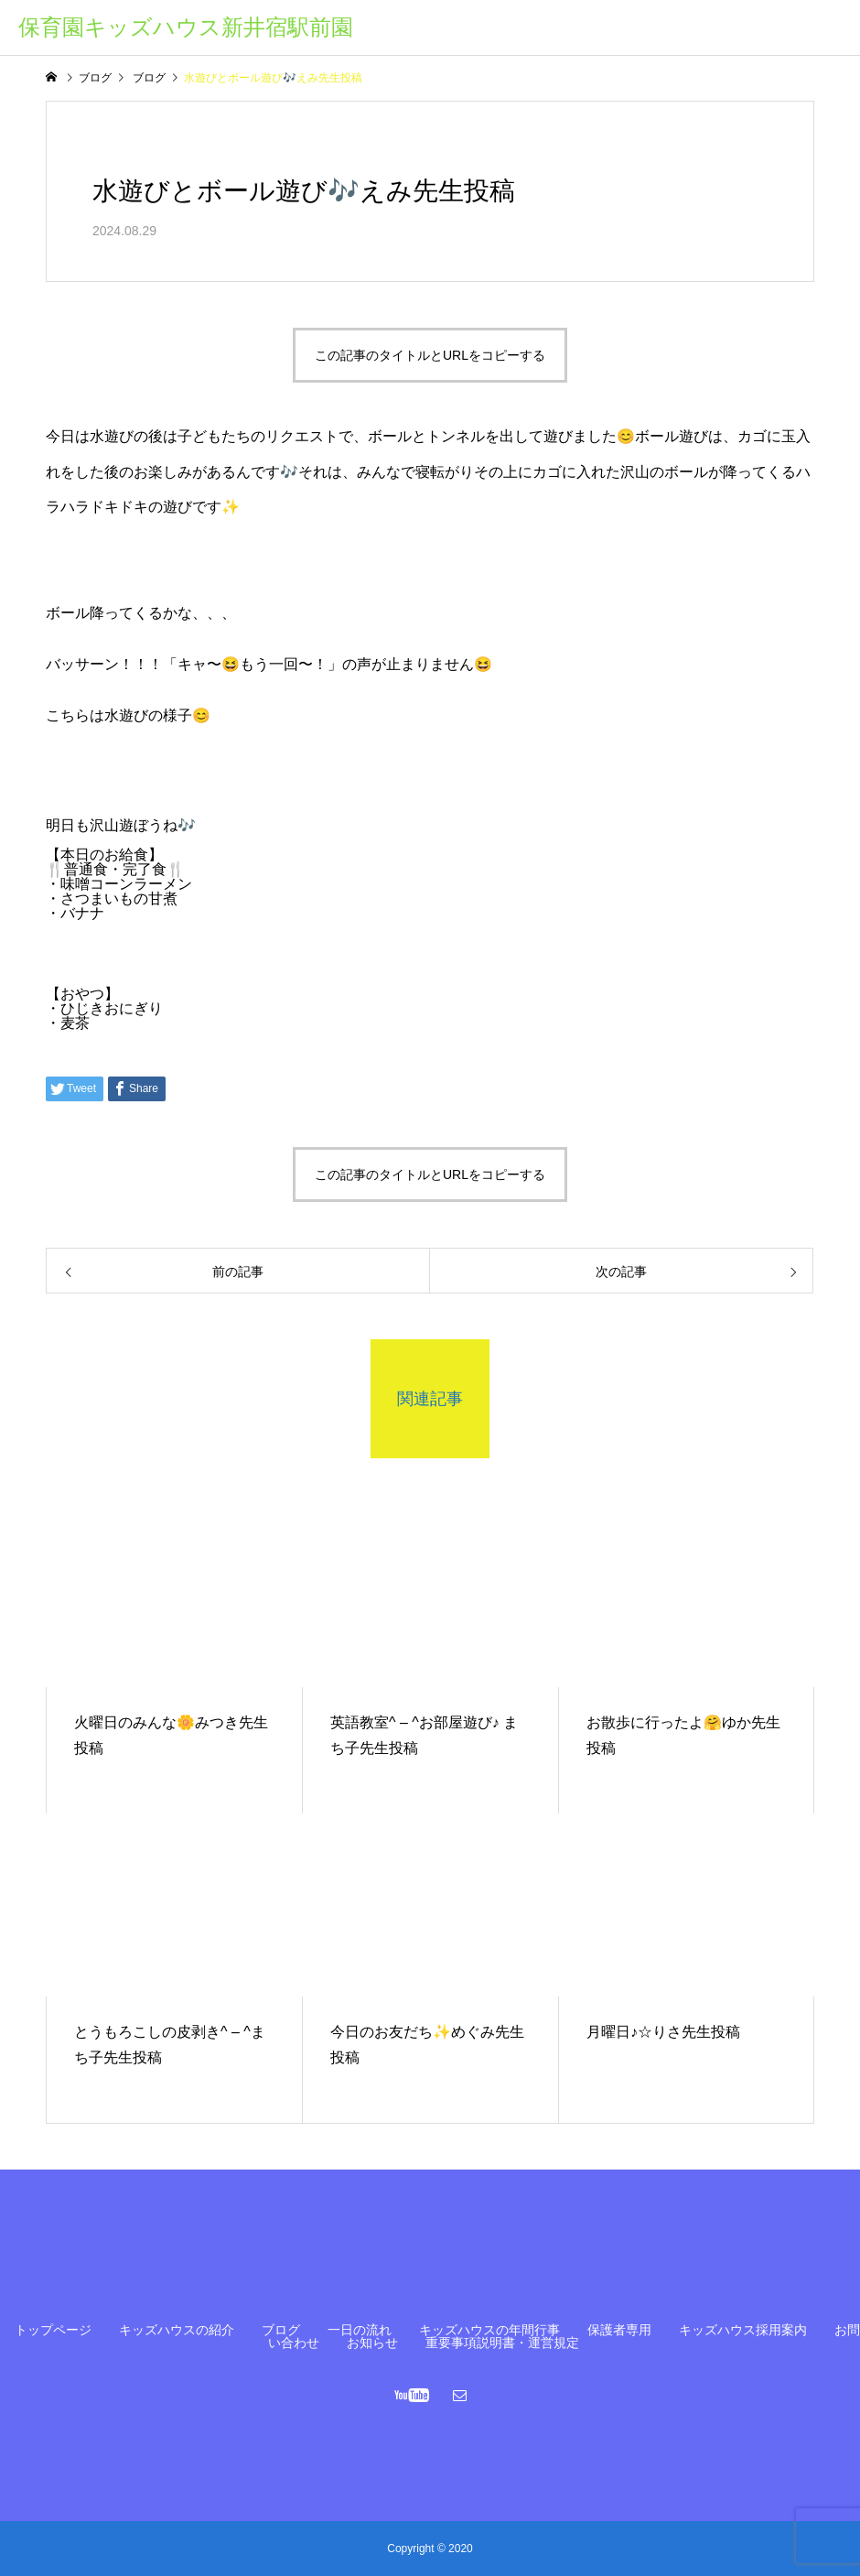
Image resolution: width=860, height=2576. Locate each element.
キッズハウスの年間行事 (489, 2329)
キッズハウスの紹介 (176, 2329)
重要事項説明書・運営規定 (502, 2342)
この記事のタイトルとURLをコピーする (430, 355)
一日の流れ (360, 2329)
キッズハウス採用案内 (743, 2329)
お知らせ (372, 2342)
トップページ (53, 2329)
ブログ (281, 2329)
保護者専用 (619, 2329)
